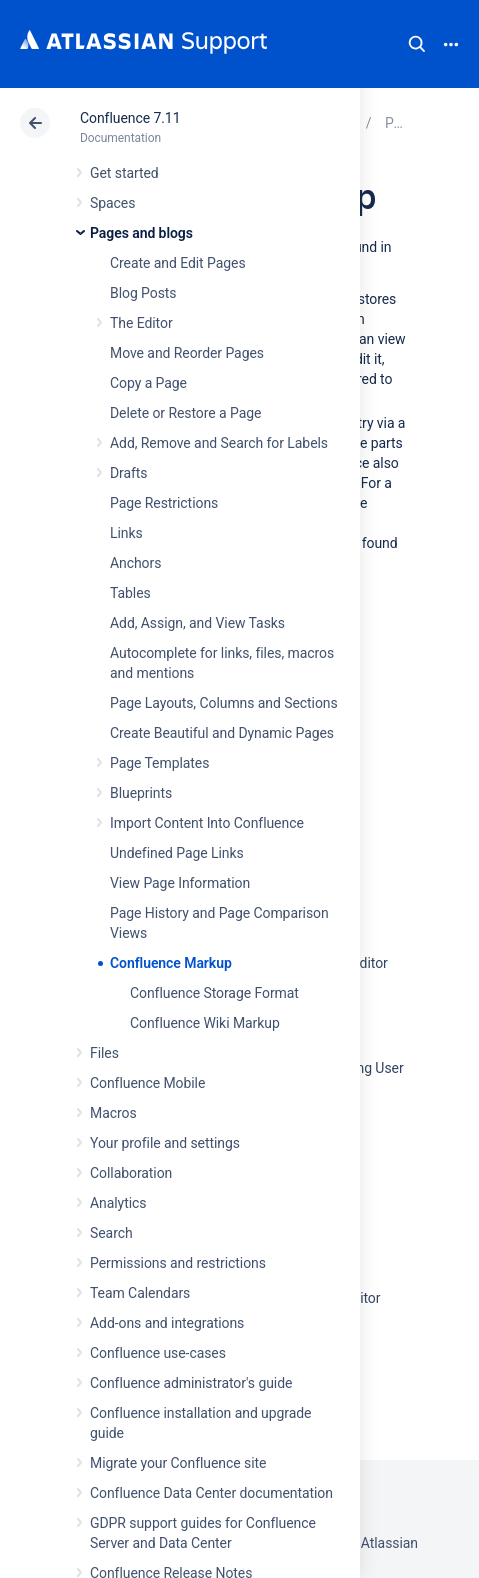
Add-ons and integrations (167, 1323)
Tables (130, 593)
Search (417, 44)
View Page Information (180, 883)
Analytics (118, 1203)
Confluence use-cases (158, 1353)
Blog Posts (143, 293)
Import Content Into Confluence (207, 823)
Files (104, 1053)
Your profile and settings (165, 1143)
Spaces (112, 203)
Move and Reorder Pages (187, 353)
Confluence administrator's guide (191, 1383)
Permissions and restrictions (178, 1263)
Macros (113, 1113)
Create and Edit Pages (178, 263)
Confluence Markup (171, 963)
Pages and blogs (141, 233)
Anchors (135, 563)
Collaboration (131, 1173)
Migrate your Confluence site (178, 1463)
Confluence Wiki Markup (205, 1023)
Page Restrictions (164, 503)
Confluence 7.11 (130, 118)
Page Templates (159, 763)
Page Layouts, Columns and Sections (224, 703)
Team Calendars (140, 1293)
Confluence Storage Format (214, 993)
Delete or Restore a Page (185, 413)
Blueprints (141, 793)
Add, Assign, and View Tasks (197, 623)
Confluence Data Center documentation (211, 1493)
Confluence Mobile (147, 1083)
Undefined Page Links (177, 853)
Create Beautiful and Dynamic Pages (222, 733)
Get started (124, 173)
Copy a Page (148, 383)
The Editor (141, 323)
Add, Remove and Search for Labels (219, 443)
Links (126, 533)
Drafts (129, 473)
